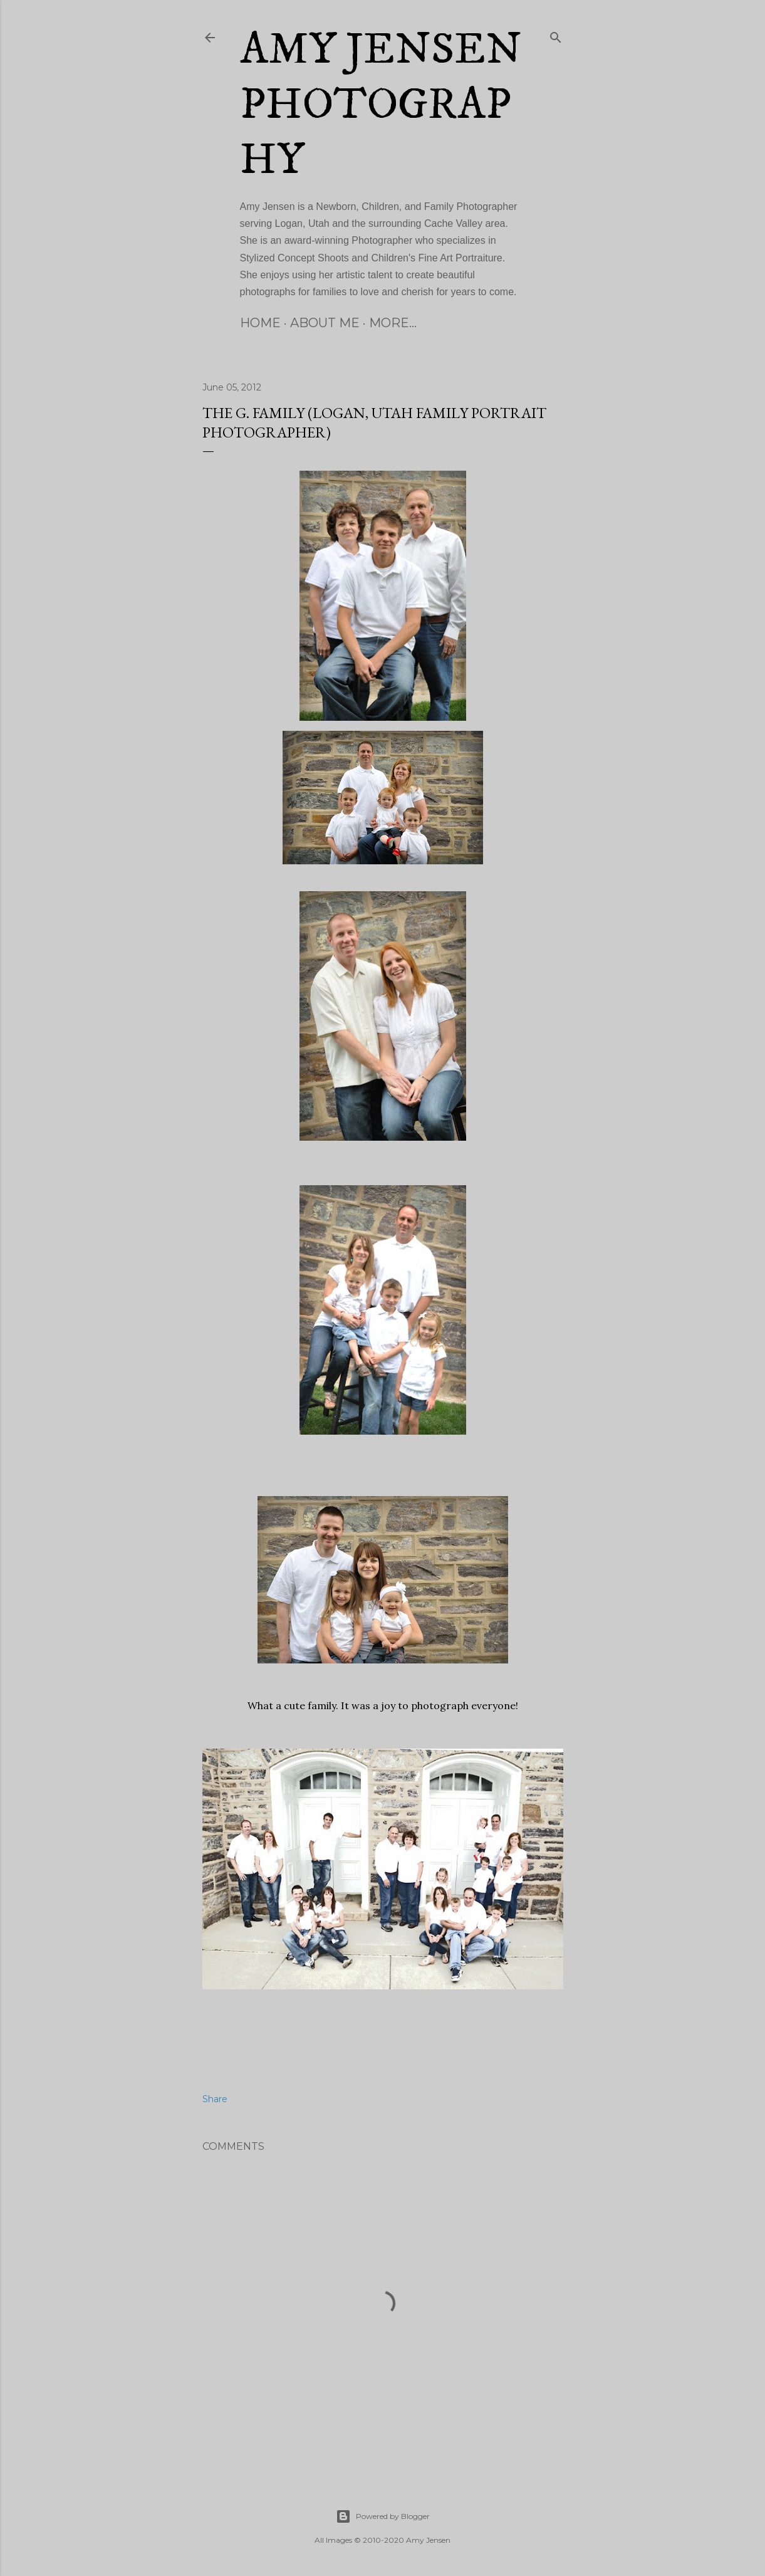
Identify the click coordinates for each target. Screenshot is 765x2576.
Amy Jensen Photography (381, 105)
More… (393, 322)
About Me (325, 322)
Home (260, 322)
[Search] (555, 35)
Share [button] (214, 2099)
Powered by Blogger (383, 2516)
